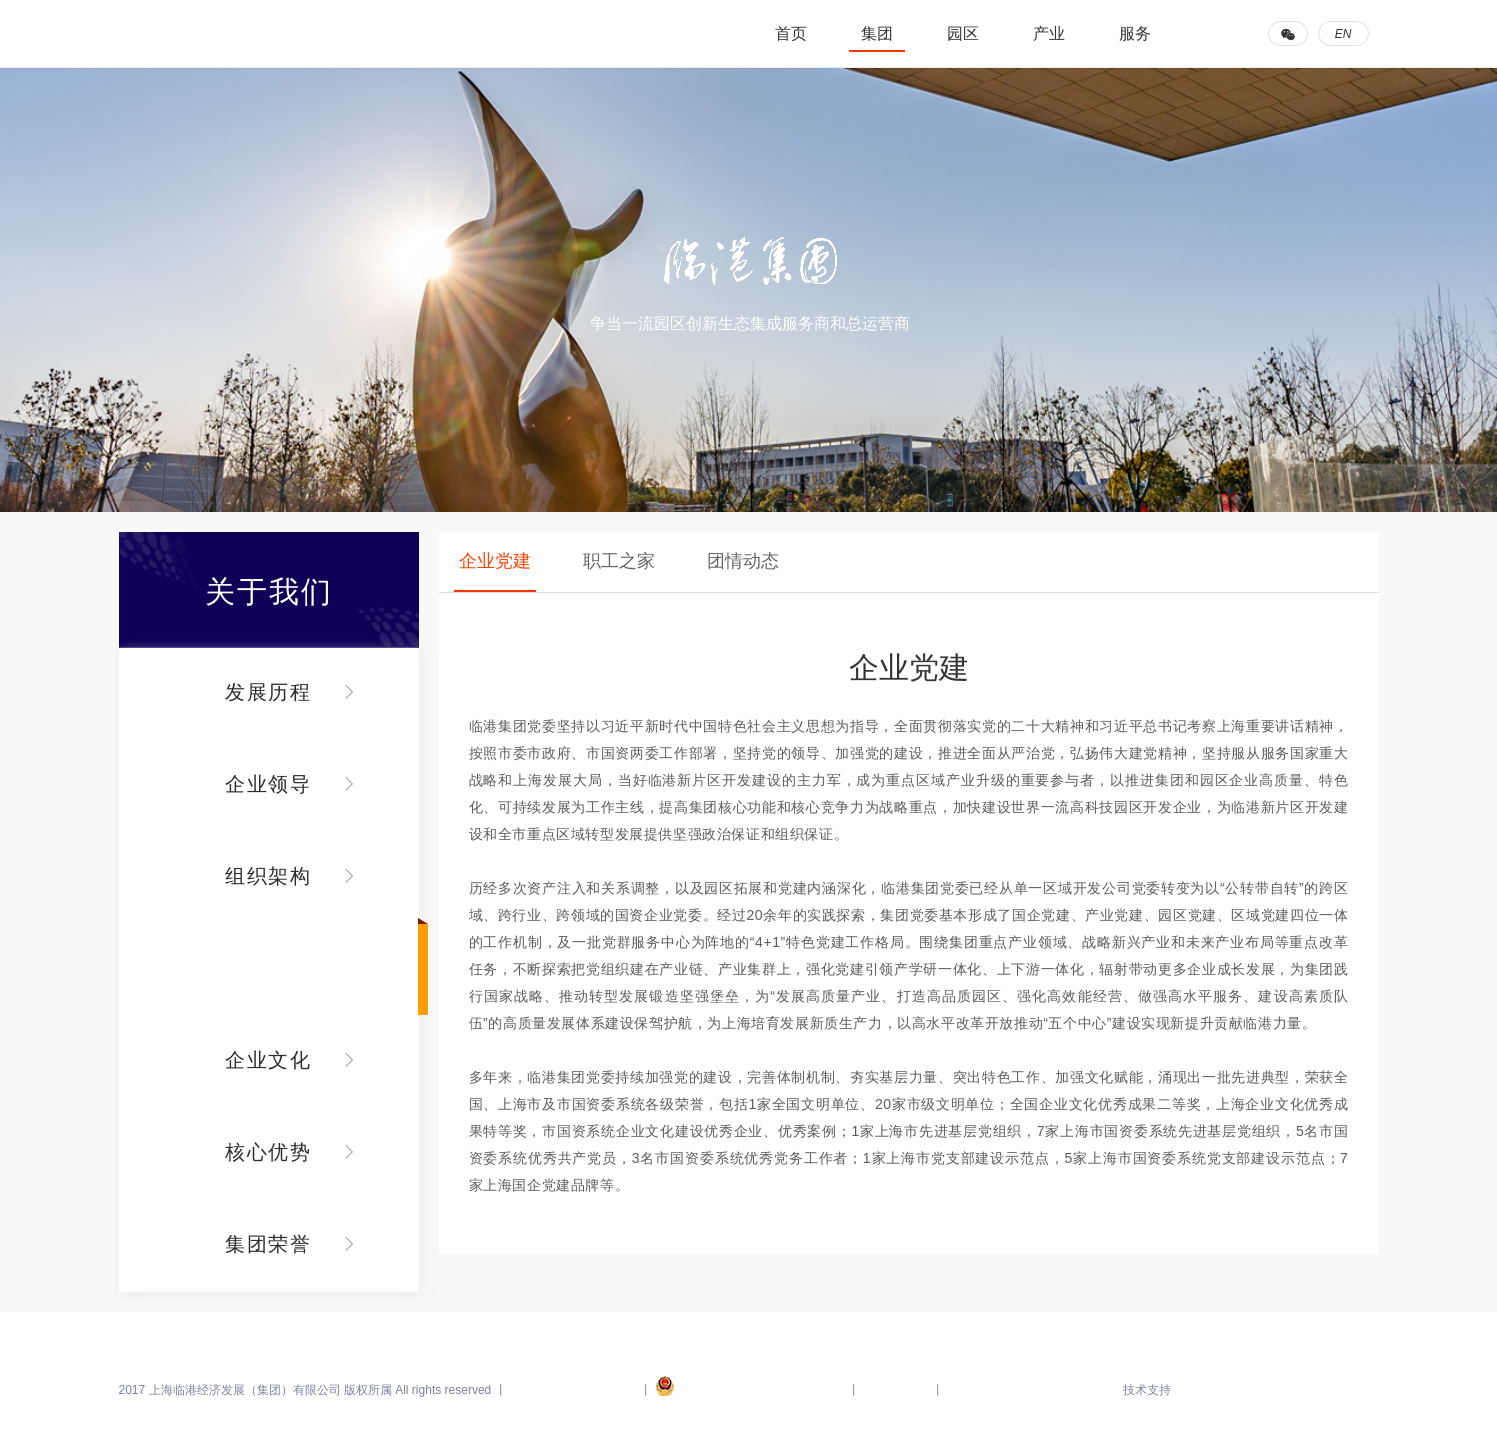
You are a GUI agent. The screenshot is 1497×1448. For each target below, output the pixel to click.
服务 (1135, 33)
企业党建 (495, 561)
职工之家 (619, 561)
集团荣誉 (268, 1244)
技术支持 (1147, 1390)
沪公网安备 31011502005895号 (750, 1390)
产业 (1049, 33)
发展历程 (268, 692)
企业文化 (268, 1060)
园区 (963, 33)
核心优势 (268, 1152)
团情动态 (743, 561)
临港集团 (219, 34)
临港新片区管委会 (992, 1390)
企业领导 (268, 784)
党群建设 (268, 968)
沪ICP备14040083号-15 (575, 1390)
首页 (791, 33)
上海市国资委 (896, 1390)
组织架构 (268, 876)
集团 (877, 33)
